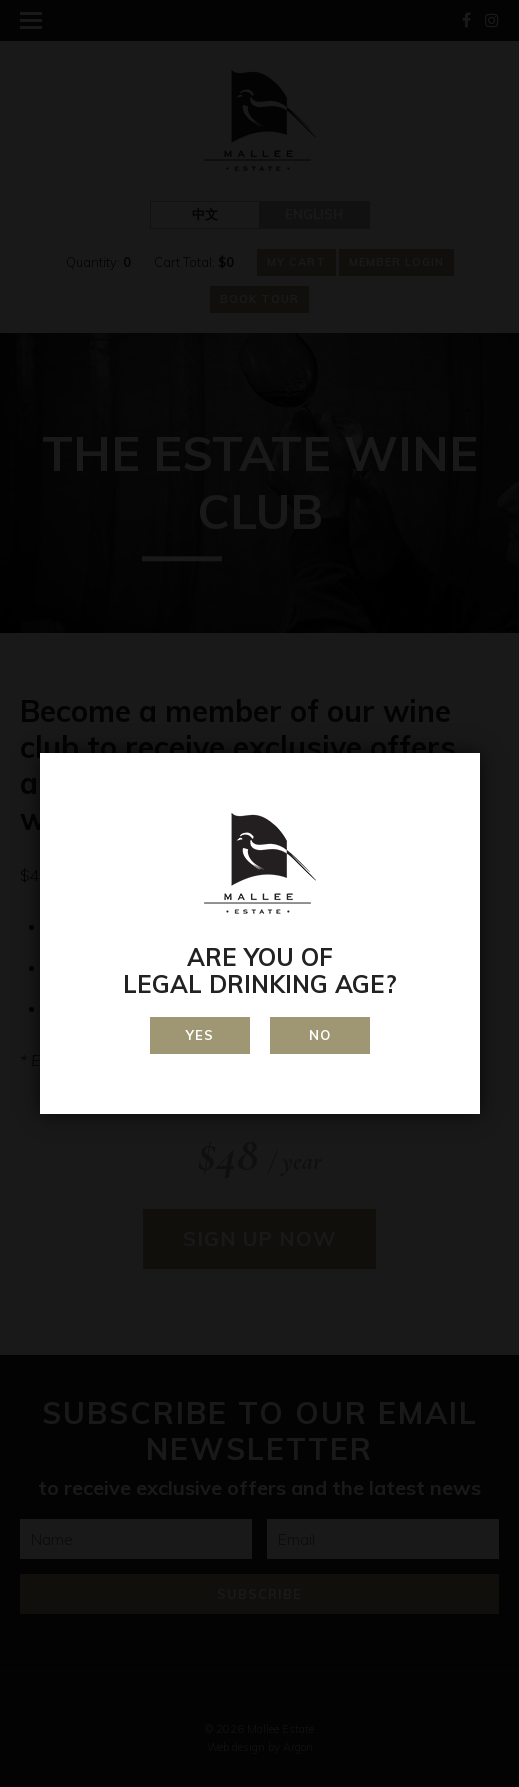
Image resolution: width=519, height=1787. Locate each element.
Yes (200, 1035)
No (320, 1035)
